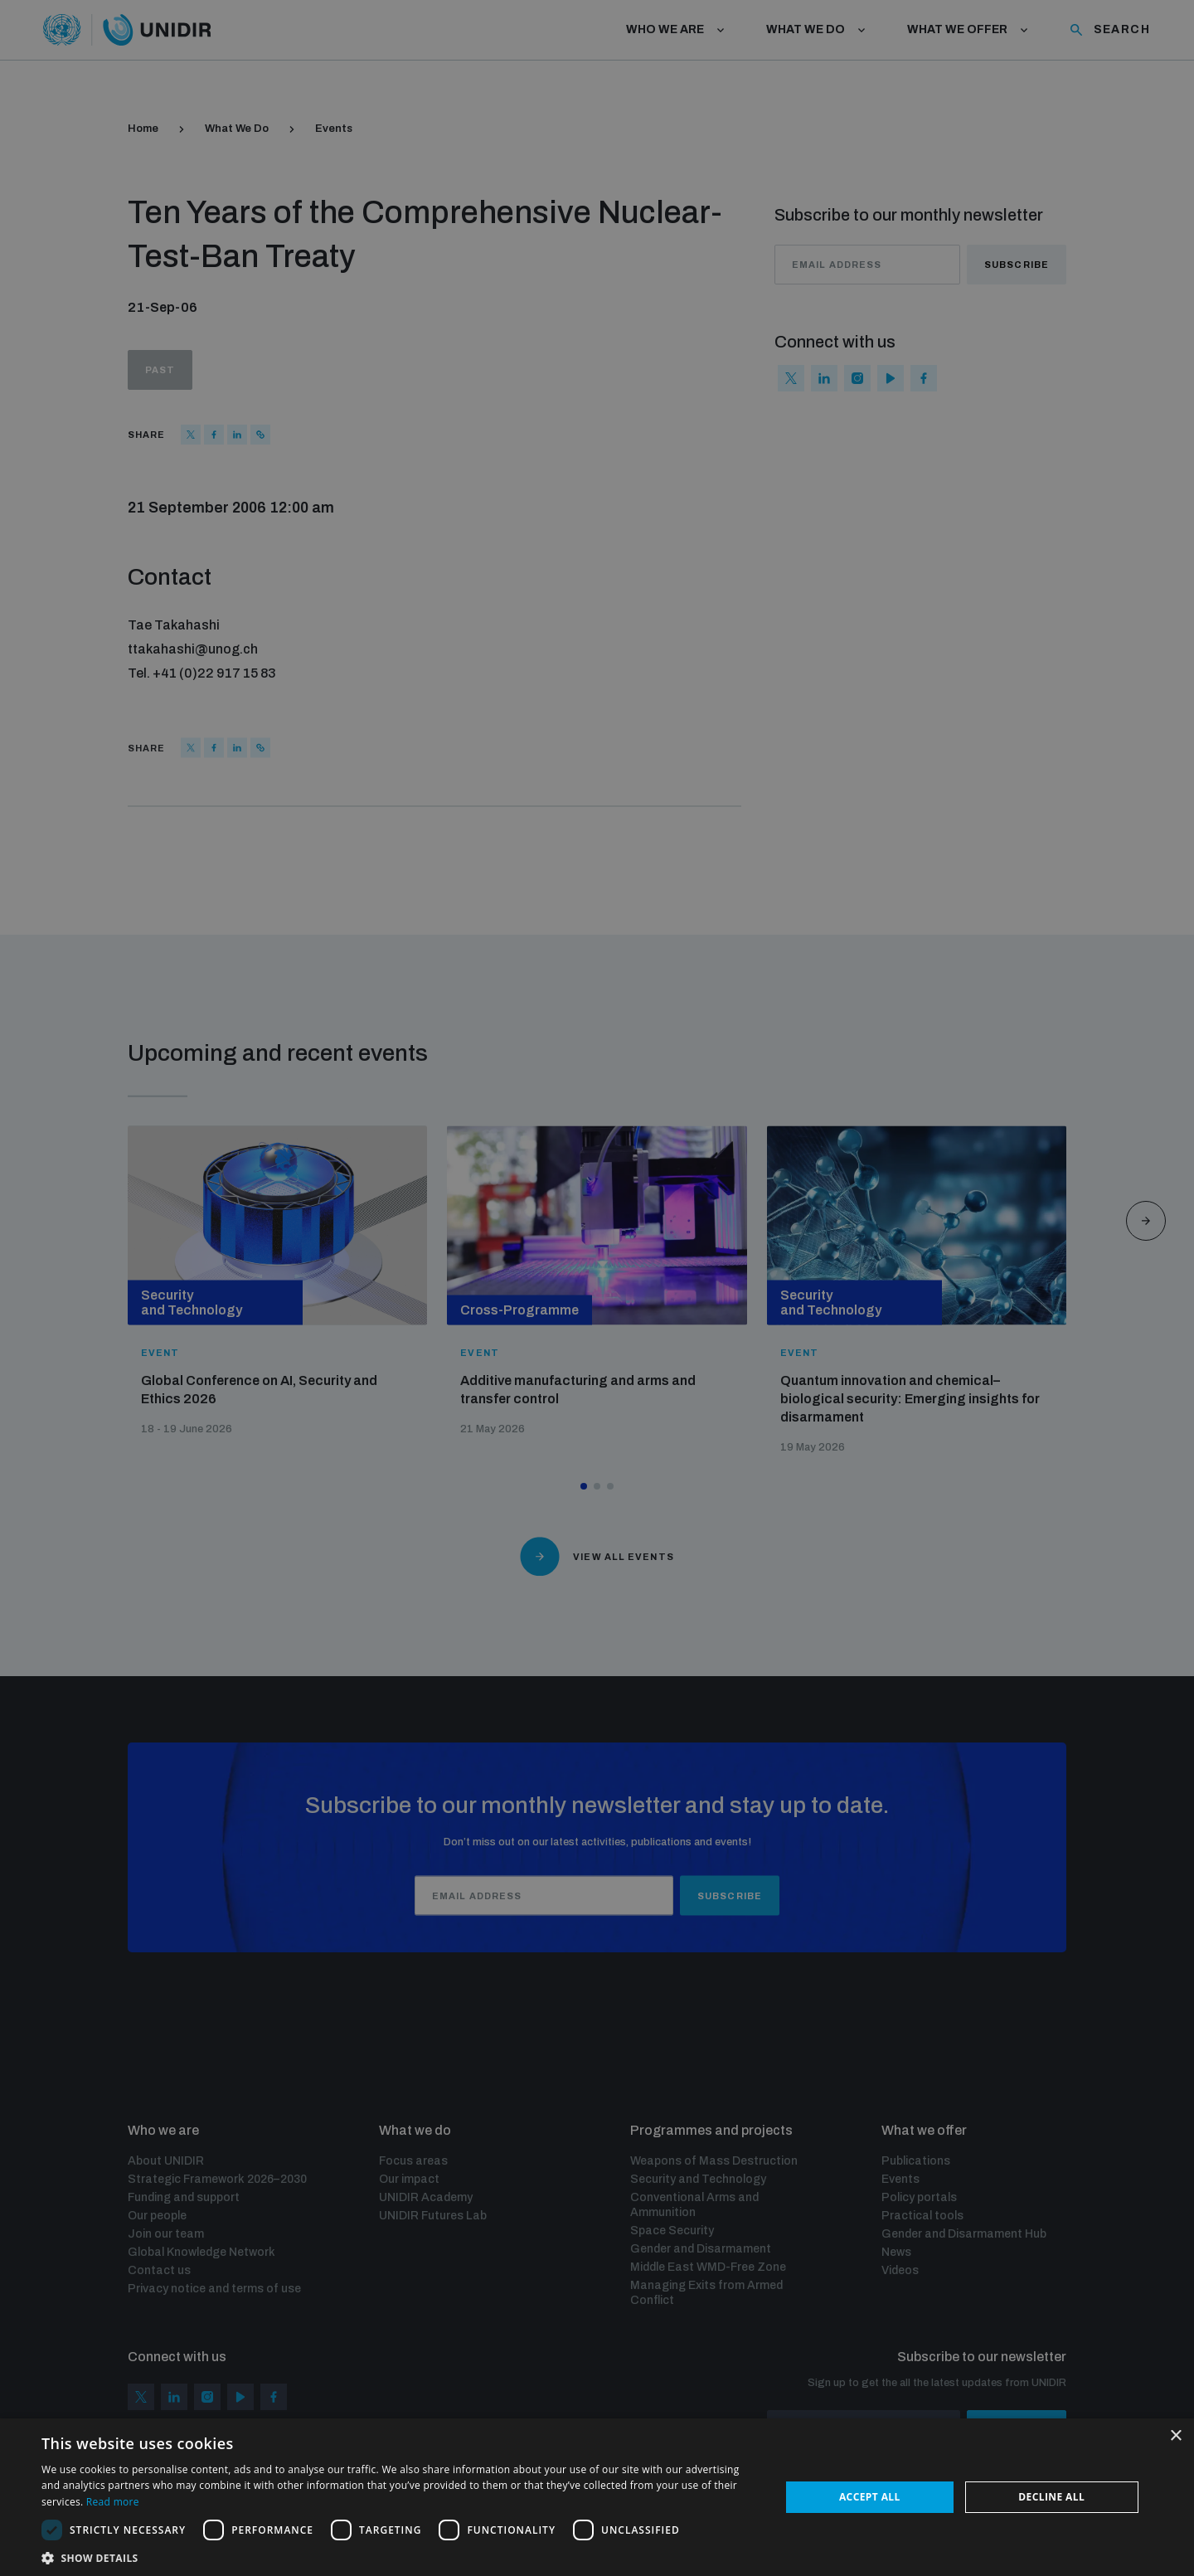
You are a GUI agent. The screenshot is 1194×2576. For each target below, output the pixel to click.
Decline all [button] (1051, 2497)
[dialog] (597, 1288)
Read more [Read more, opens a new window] (112, 2502)
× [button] (1175, 2436)
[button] (400, 2556)
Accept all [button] (869, 2497)
